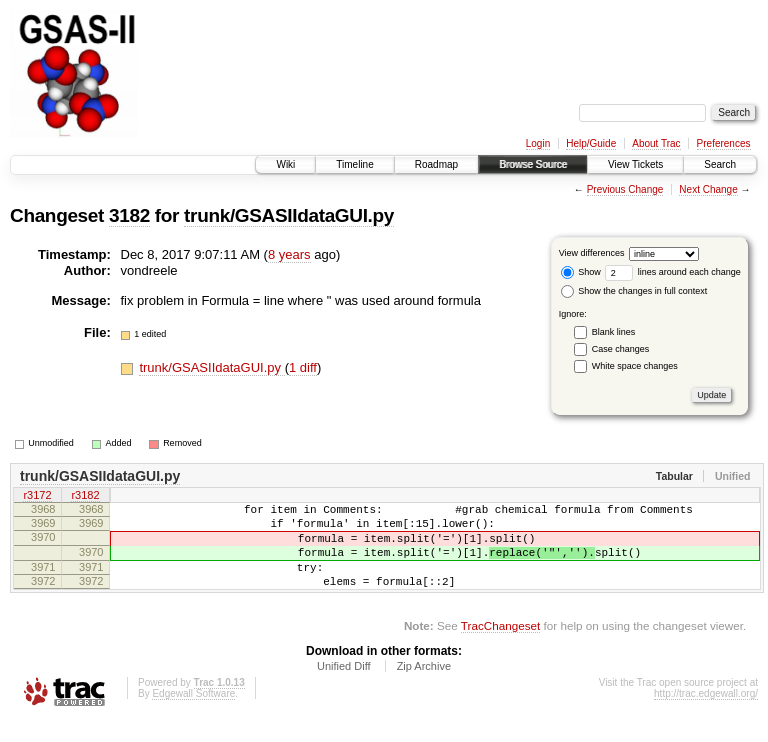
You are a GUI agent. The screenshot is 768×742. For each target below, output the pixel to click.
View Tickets (635, 164)
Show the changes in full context (634, 291)
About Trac (656, 143)
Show (581, 272)
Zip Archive (424, 687)
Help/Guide (591, 143)
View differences (592, 253)
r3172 (37, 497)
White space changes (635, 366)
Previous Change (625, 189)
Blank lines (614, 332)
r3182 (85, 497)
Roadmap (436, 164)
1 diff (303, 367)
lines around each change (673, 272)
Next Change (708, 189)
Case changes (621, 349)
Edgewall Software (193, 714)
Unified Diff (344, 687)
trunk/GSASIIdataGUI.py (289, 215)
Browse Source (533, 164)
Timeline (354, 164)
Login (538, 143)
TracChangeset (500, 646)
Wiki (285, 164)
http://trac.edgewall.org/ (706, 714)
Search (720, 164)
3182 (129, 215)
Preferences (724, 143)
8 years (289, 254)
